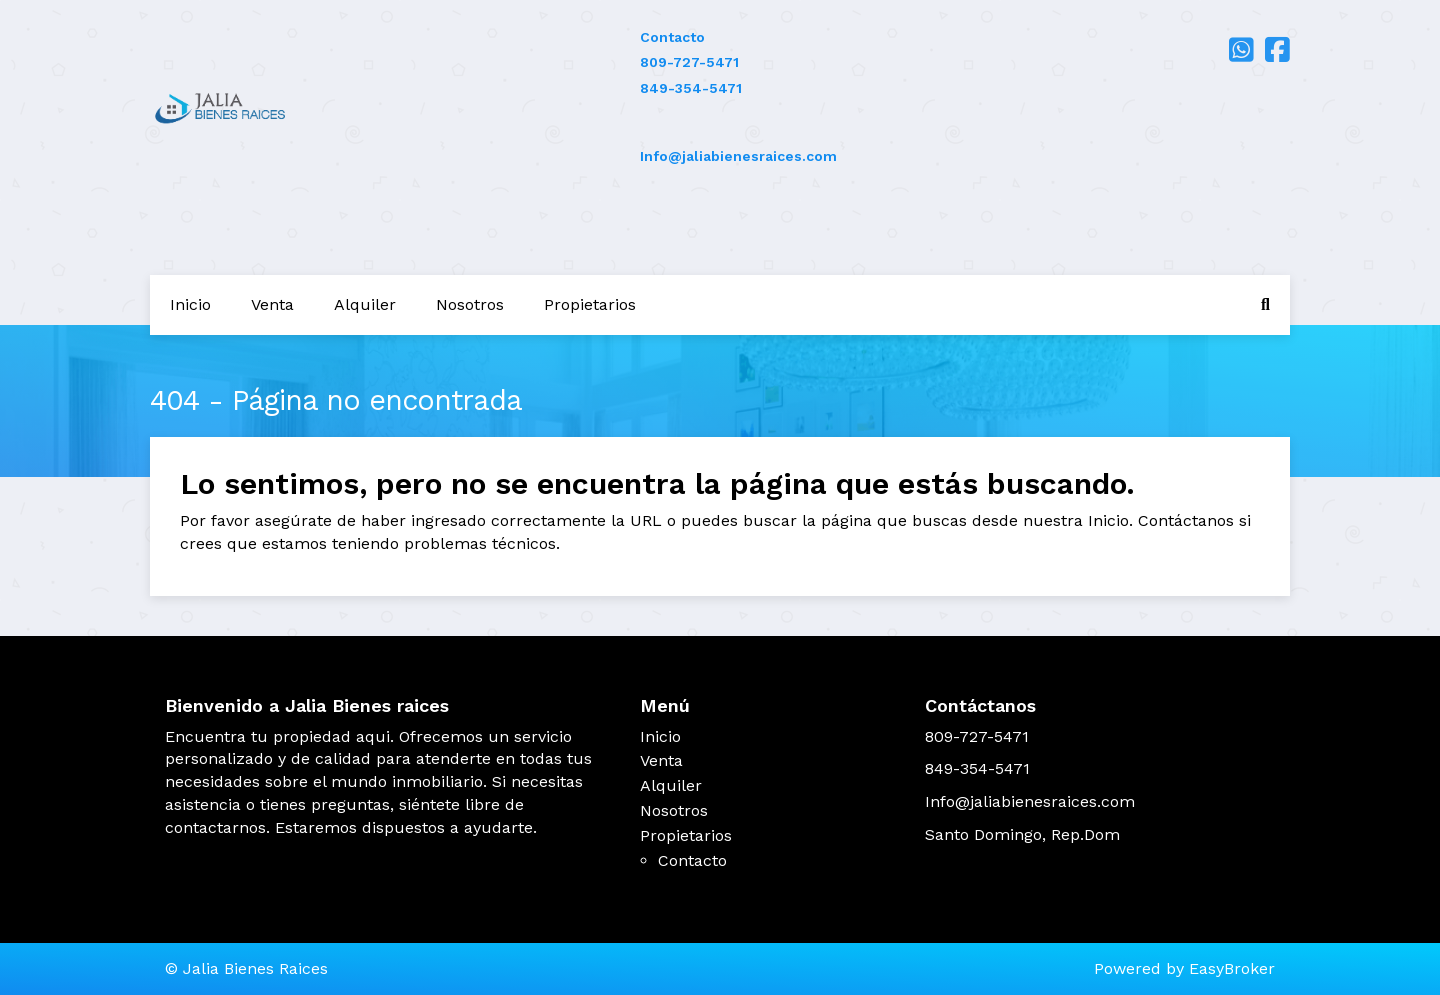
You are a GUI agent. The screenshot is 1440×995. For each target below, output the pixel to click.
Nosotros (470, 304)
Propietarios (590, 304)
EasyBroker (1232, 968)
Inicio (190, 304)
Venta (272, 304)
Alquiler (365, 304)
